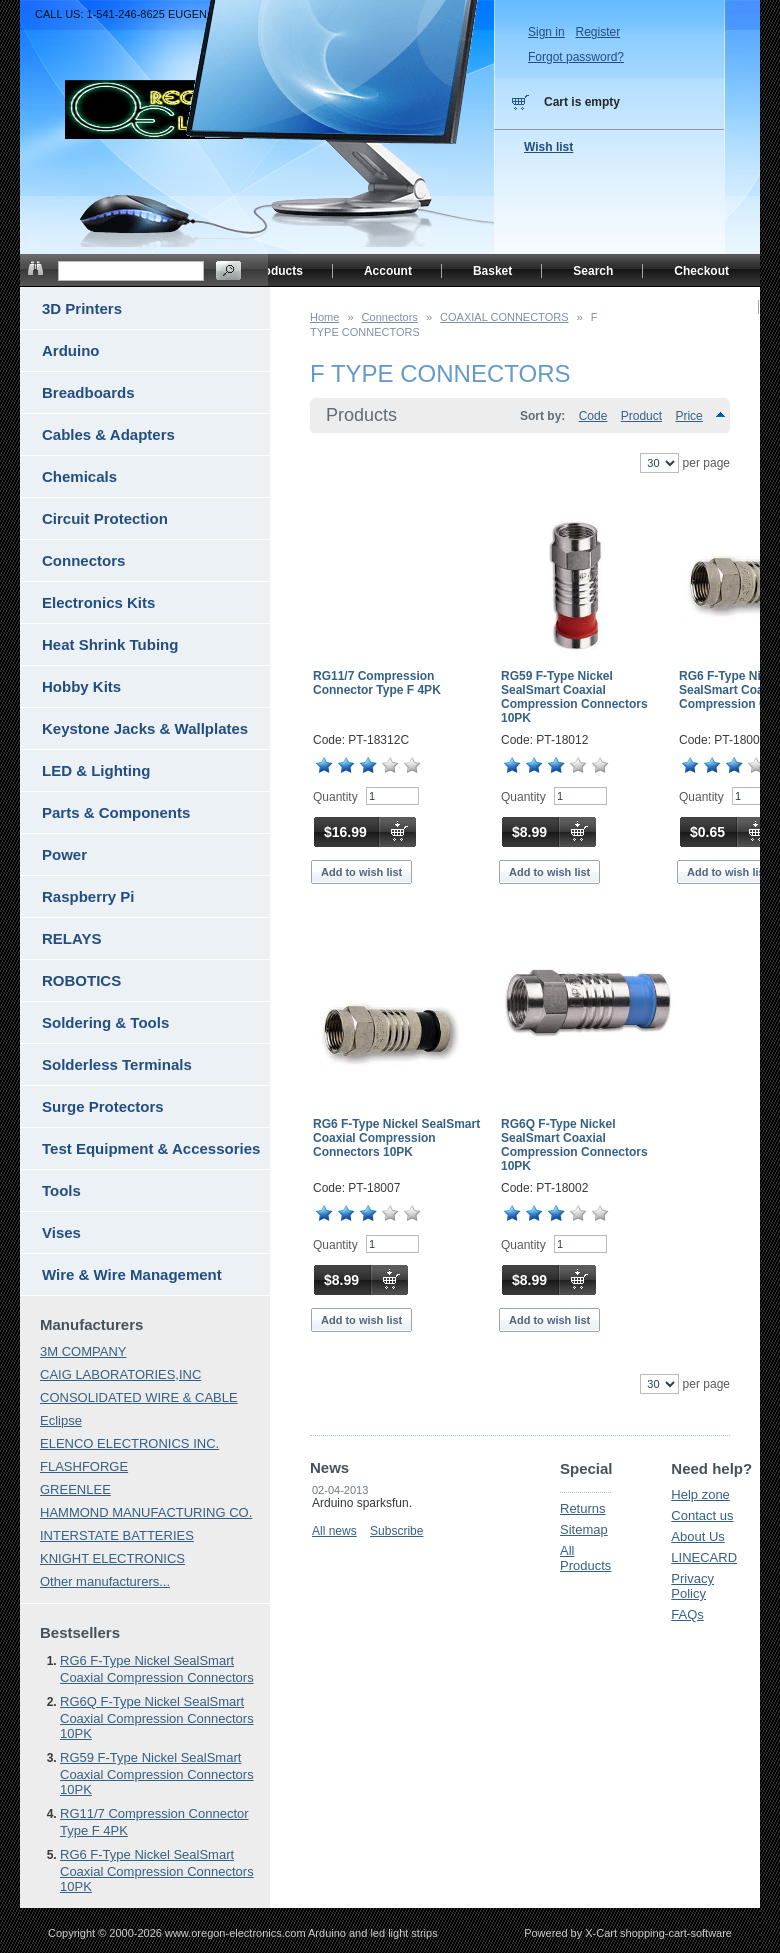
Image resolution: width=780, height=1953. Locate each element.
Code (593, 416)
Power (64, 854)
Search (593, 271)
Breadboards (88, 392)
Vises (61, 1232)
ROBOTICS (81, 980)
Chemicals (79, 476)
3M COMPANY (83, 1351)
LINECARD (704, 1557)
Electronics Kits (98, 602)
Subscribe (396, 1531)
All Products (585, 1558)
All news (334, 1531)
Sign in (546, 32)
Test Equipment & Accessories (151, 1148)
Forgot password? (576, 57)
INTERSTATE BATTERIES (117, 1535)
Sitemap (584, 1529)
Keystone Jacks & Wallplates (145, 728)
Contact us (702, 1515)
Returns (583, 1508)
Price (688, 416)
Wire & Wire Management (132, 1274)
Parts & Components (116, 812)
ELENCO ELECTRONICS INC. (129, 1443)
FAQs (687, 1614)
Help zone (700, 1494)
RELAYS (71, 938)
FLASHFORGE (84, 1466)
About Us (697, 1536)
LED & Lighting (96, 770)
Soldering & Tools (105, 1022)
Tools (61, 1190)
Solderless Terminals (117, 1064)
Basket (492, 271)
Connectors (390, 317)
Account (388, 271)
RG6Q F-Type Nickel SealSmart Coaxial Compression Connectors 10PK (574, 1145)
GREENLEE (75, 1489)
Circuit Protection (105, 518)
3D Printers (82, 308)
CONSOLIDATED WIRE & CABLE (139, 1397)
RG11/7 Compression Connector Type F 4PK (377, 683)
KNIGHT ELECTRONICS (112, 1558)
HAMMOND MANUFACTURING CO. (146, 1512)
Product (641, 416)
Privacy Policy (692, 1586)
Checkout (701, 271)
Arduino (71, 350)
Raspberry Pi (88, 896)
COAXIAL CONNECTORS (504, 317)
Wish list (548, 147)
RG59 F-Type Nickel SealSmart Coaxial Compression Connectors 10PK (574, 697)
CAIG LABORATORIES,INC (120, 1374)
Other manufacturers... (105, 1581)
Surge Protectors (103, 1106)
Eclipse (61, 1420)
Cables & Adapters (108, 434)
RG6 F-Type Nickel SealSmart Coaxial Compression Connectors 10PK (396, 1138)
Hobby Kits (81, 686)
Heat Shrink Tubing (110, 644)
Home (324, 317)
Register (597, 32)
